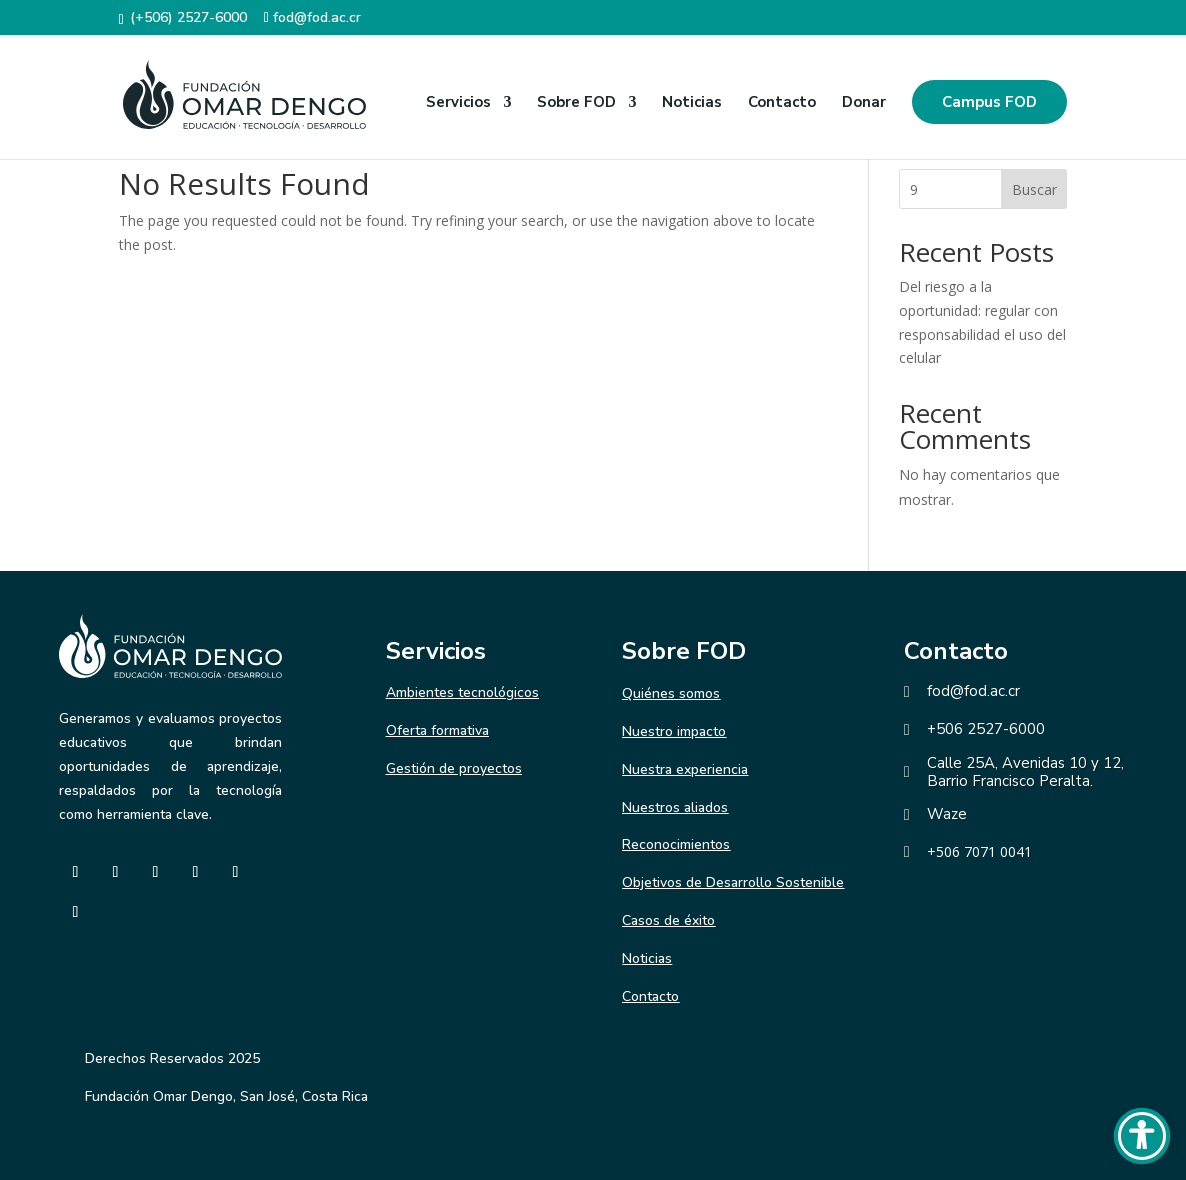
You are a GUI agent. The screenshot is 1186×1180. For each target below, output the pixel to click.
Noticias (692, 103)
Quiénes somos (671, 693)
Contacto (782, 103)
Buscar (1034, 189)
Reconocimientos (676, 844)
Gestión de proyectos (454, 768)
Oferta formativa (437, 730)
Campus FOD (989, 102)
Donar (864, 103)
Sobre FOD (576, 103)
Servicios (458, 103)
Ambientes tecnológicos (462, 692)
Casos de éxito (668, 920)
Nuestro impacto (674, 731)
